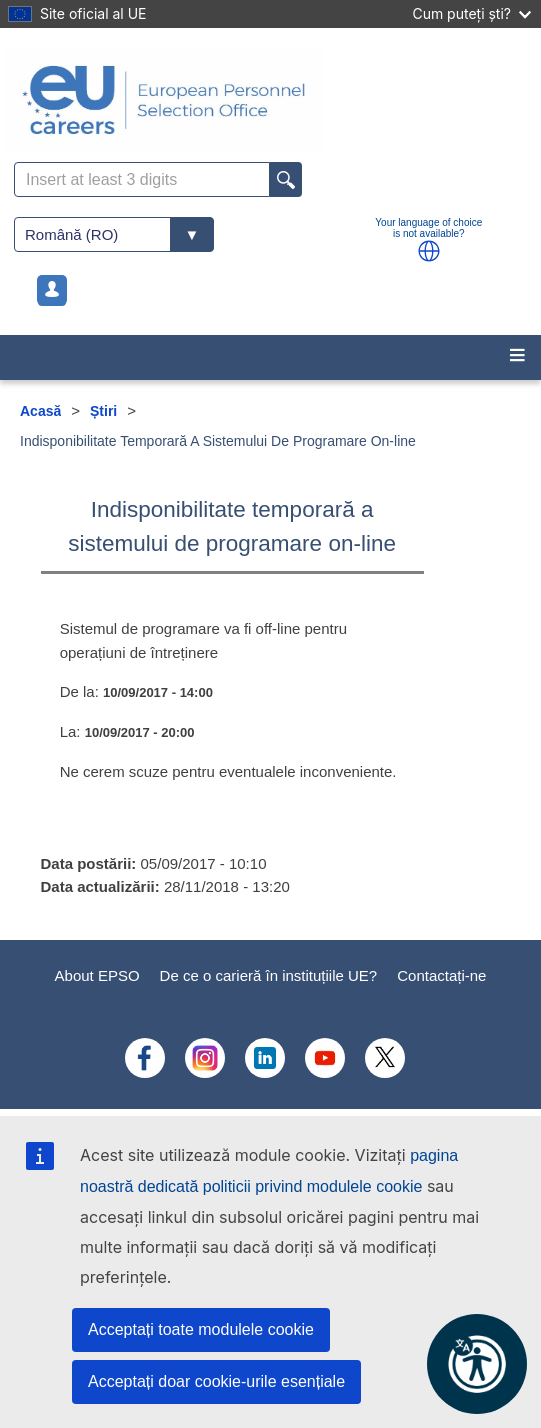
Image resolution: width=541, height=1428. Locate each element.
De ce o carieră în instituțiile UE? (269, 975)
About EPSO (97, 975)
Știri (103, 411)
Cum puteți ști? (471, 13)
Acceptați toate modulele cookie (201, 1329)
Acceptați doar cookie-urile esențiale (216, 1381)
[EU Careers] (270, 100)
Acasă (40, 411)
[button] (429, 251)
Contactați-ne (441, 975)
